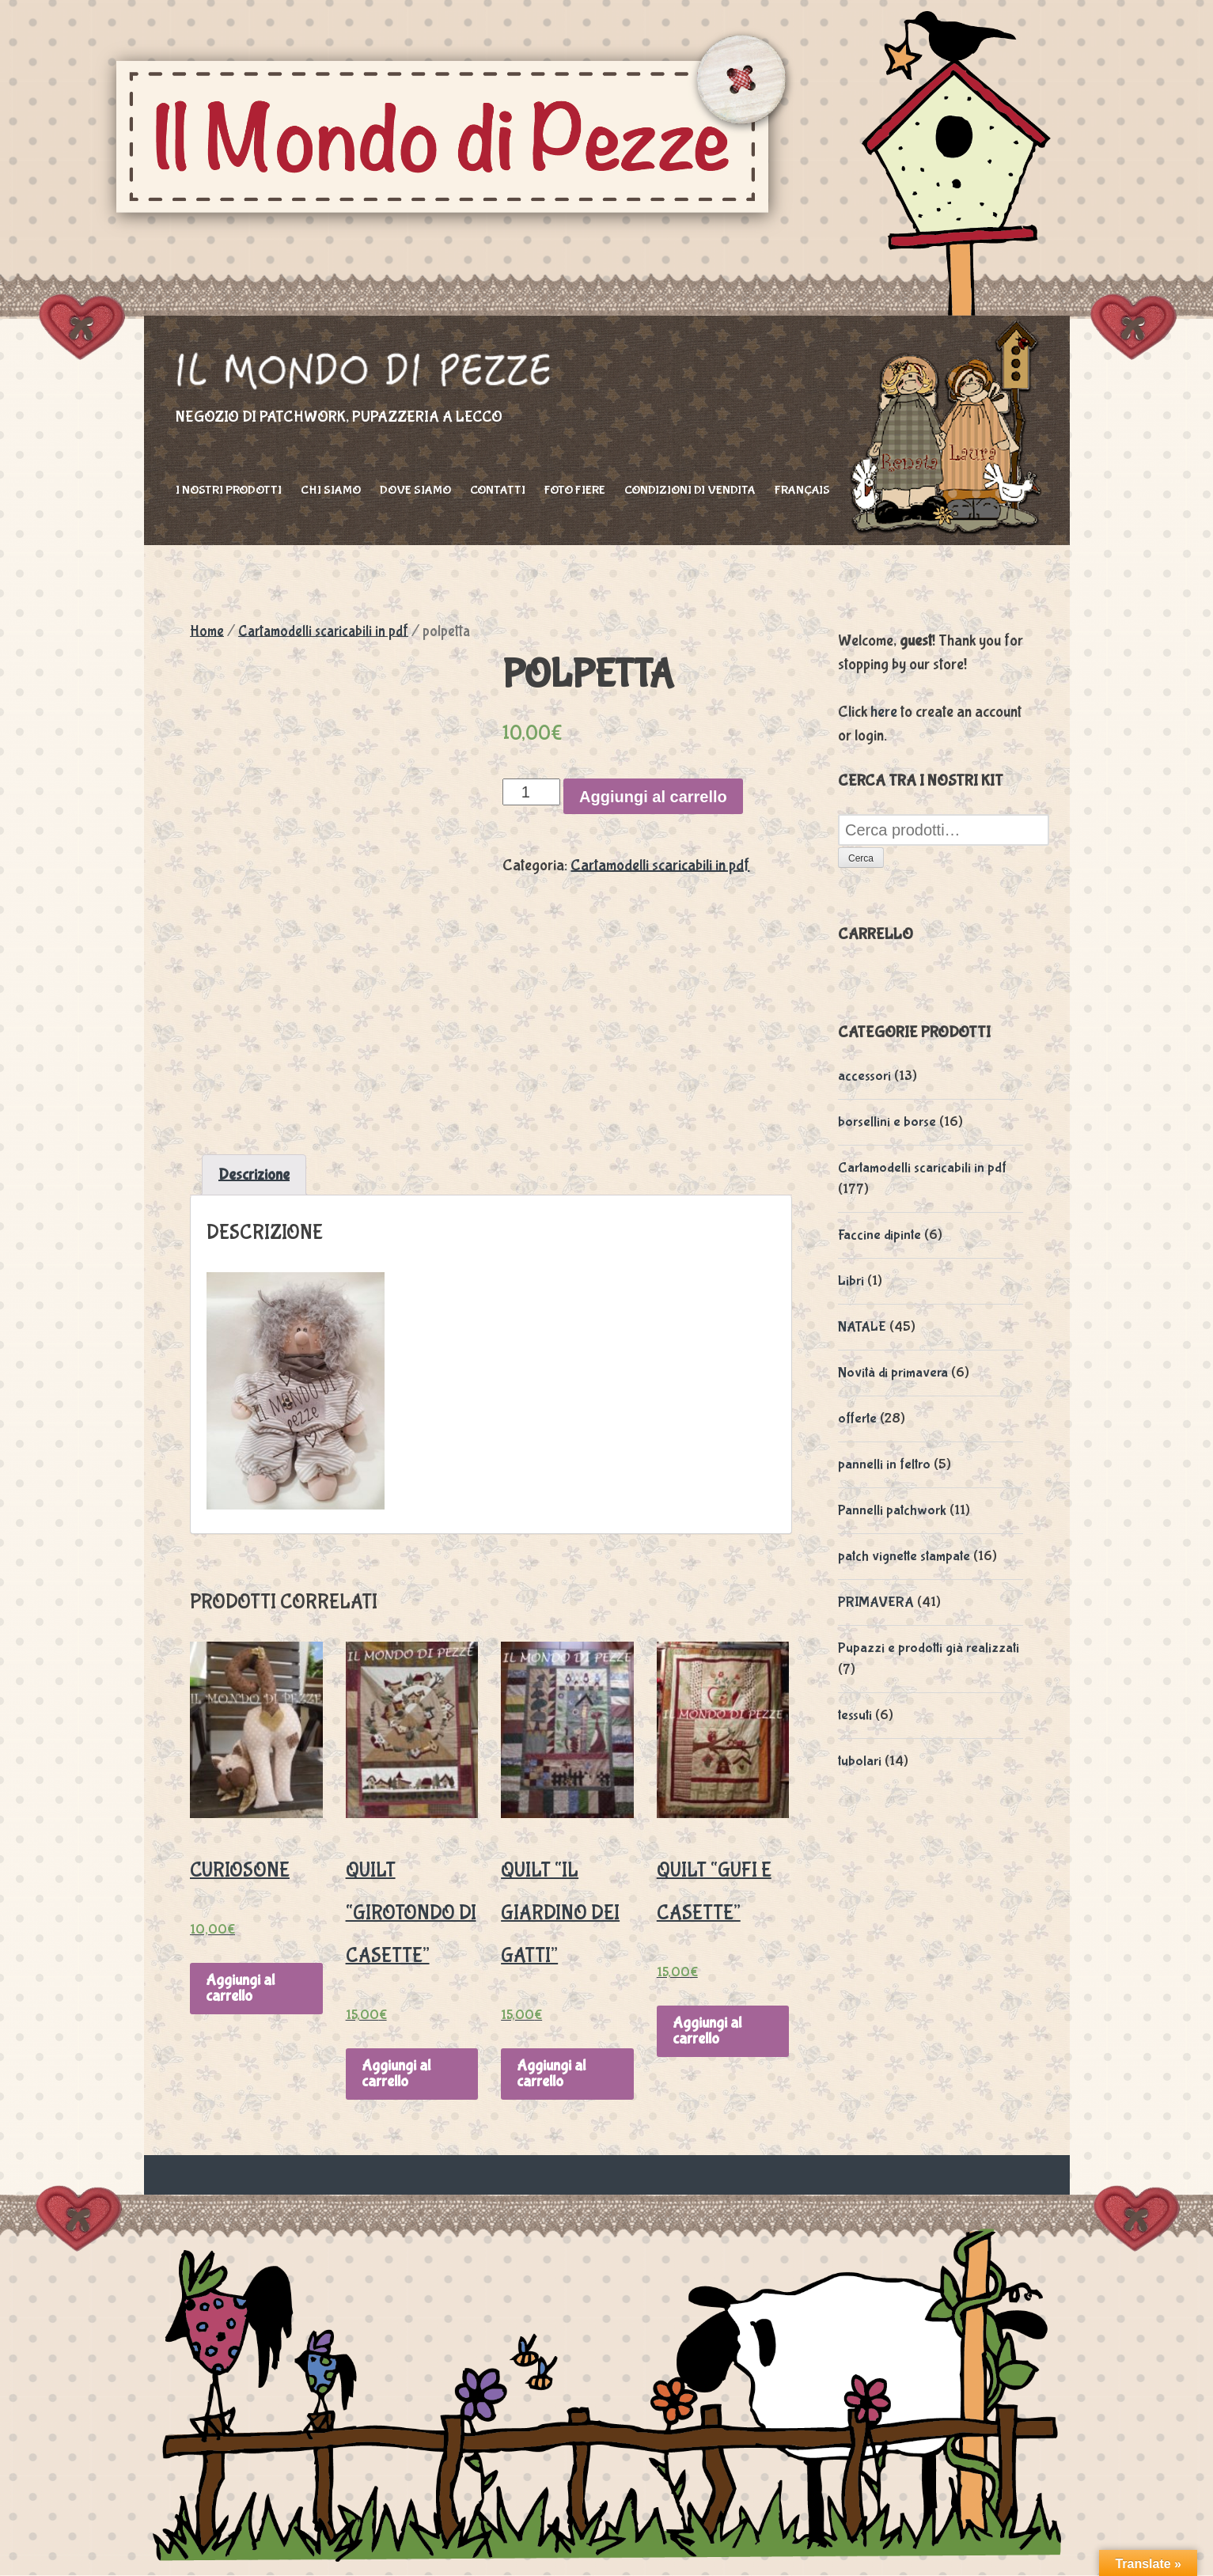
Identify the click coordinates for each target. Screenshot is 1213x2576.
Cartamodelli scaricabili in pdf (323, 631)
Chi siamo (331, 490)
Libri (851, 1281)
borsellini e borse (887, 1122)
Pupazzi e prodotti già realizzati (928, 1648)
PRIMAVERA (876, 1602)
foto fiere (574, 490)
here (883, 712)
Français (802, 490)
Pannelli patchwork (892, 1510)
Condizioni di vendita (690, 490)
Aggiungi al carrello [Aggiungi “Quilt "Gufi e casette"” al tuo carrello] (707, 2030)
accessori (864, 1076)
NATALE (862, 1327)
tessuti (855, 1715)
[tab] (254, 1174)
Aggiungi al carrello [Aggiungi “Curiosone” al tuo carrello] (240, 1988)
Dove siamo (415, 490)
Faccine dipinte (879, 1235)
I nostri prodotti (229, 490)
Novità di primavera (893, 1373)
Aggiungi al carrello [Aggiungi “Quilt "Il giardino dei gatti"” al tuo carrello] (551, 2073)
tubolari (859, 1761)
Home (207, 631)
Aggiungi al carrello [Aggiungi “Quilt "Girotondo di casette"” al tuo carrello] (396, 2073)
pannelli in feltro (884, 1465)
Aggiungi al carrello (653, 796)
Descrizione (254, 1174)
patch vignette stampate (904, 1556)
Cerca (861, 858)
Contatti (497, 490)
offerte (857, 1419)
